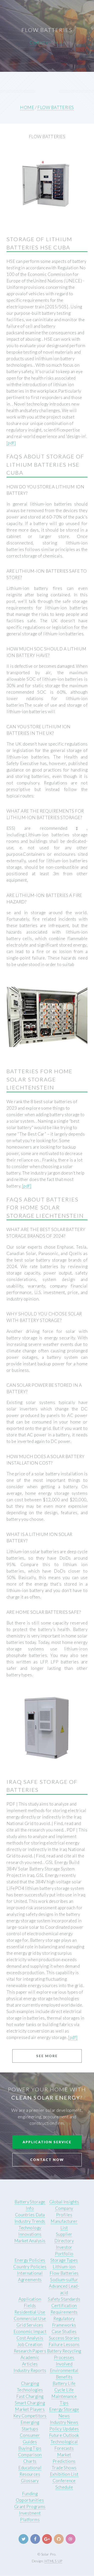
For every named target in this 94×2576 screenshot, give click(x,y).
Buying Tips (29, 2448)
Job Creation (30, 2344)
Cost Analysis (30, 2338)
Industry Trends (30, 2221)
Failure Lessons (64, 2344)
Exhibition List (64, 2474)
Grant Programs (30, 2506)
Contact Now (47, 2159)
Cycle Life (64, 2389)
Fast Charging (30, 2396)
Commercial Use (30, 2318)
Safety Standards (64, 2299)
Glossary (30, 2480)
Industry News (64, 2422)
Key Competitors (30, 2415)
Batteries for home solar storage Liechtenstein (39, 1079)
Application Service (47, 2142)
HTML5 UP (53, 2561)
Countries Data (30, 2214)
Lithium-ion (64, 2266)
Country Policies (29, 2266)
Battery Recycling (64, 2351)
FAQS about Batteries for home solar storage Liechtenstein (45, 1207)
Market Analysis (30, 2240)
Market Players (30, 2409)
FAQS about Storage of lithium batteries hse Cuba (45, 464)
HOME (27, 107)
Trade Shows (64, 2467)
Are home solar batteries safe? (44, 1612)
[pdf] (11, 442)
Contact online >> (47, 42)
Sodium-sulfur (64, 2279)
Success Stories (64, 2338)
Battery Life (64, 2383)
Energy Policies (30, 2260)
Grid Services (30, 2325)
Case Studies (64, 2331)
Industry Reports (30, 2370)
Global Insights (64, 2201)
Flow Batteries (64, 2273)
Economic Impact (30, 2331)
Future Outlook (64, 2435)
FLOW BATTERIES (55, 107)
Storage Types (64, 2260)
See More (47, 2056)
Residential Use (30, 2312)
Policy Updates (64, 2428)
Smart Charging (30, 2402)
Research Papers (30, 2351)
